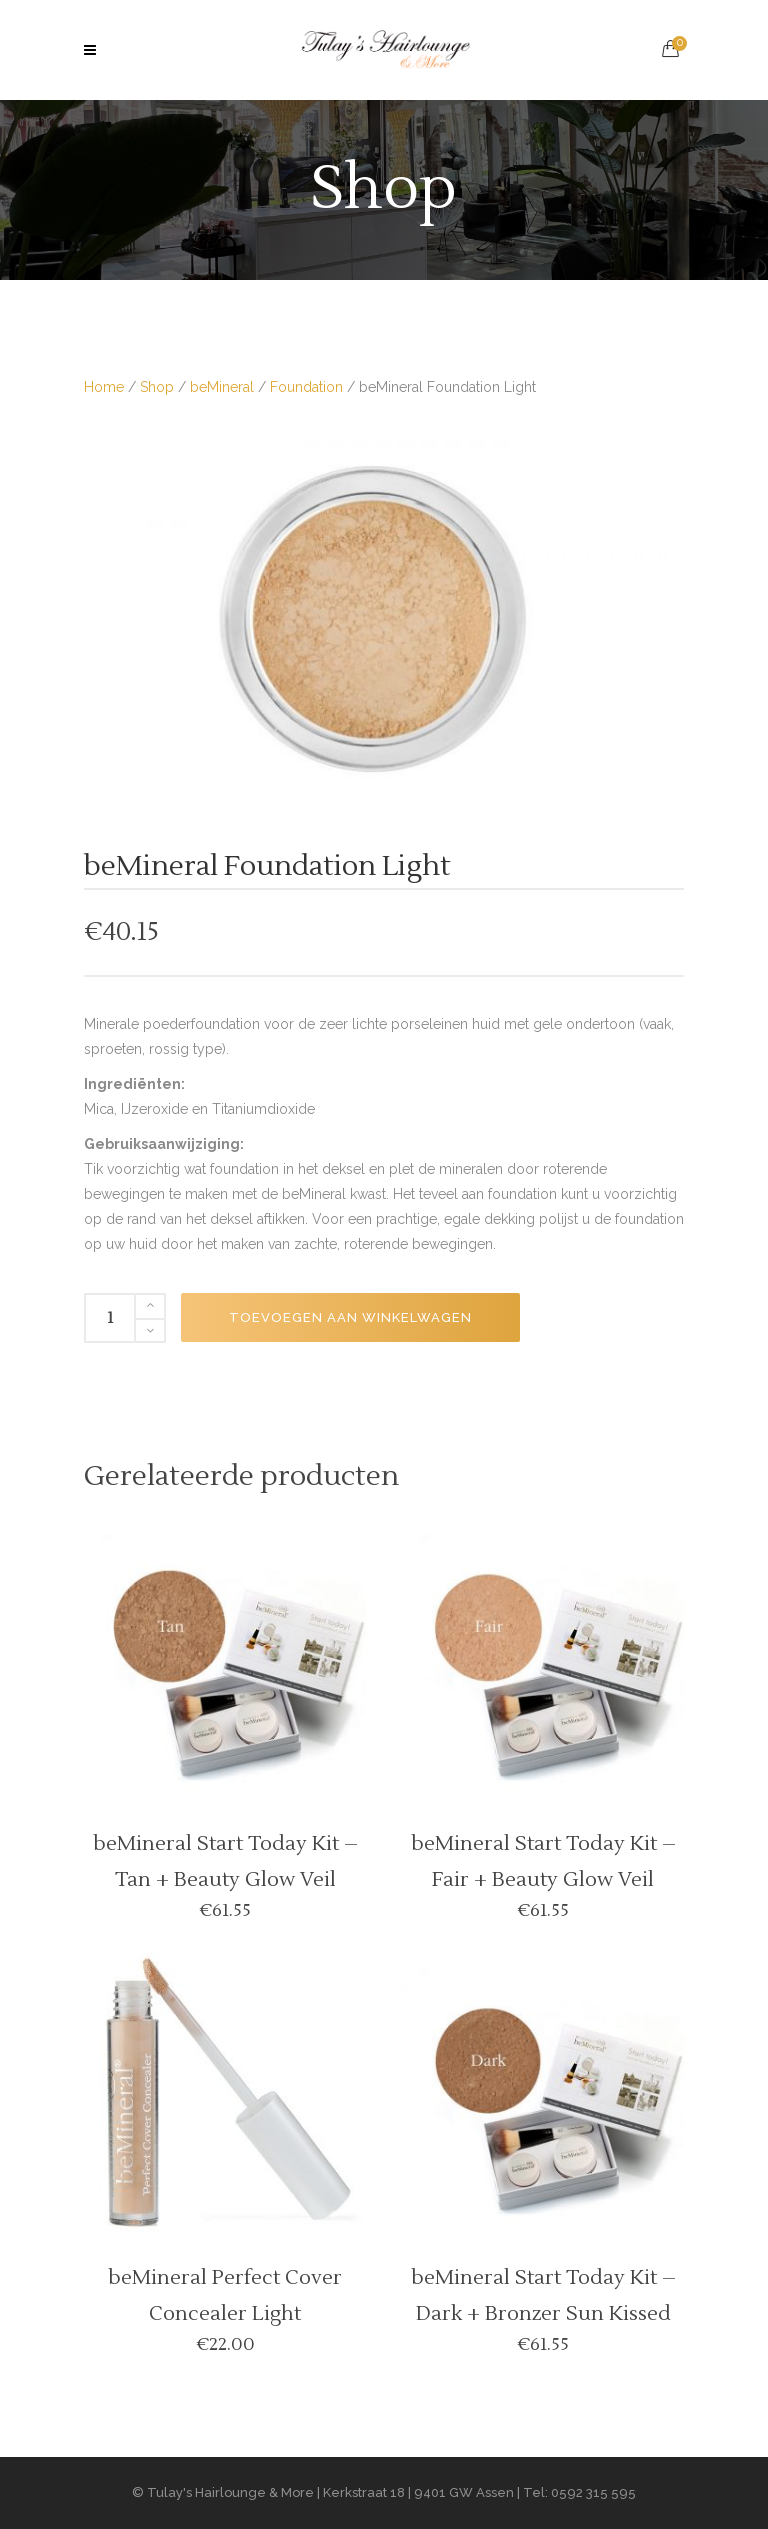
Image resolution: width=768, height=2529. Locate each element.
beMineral (222, 387)
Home (104, 387)
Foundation (306, 387)
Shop (157, 387)
